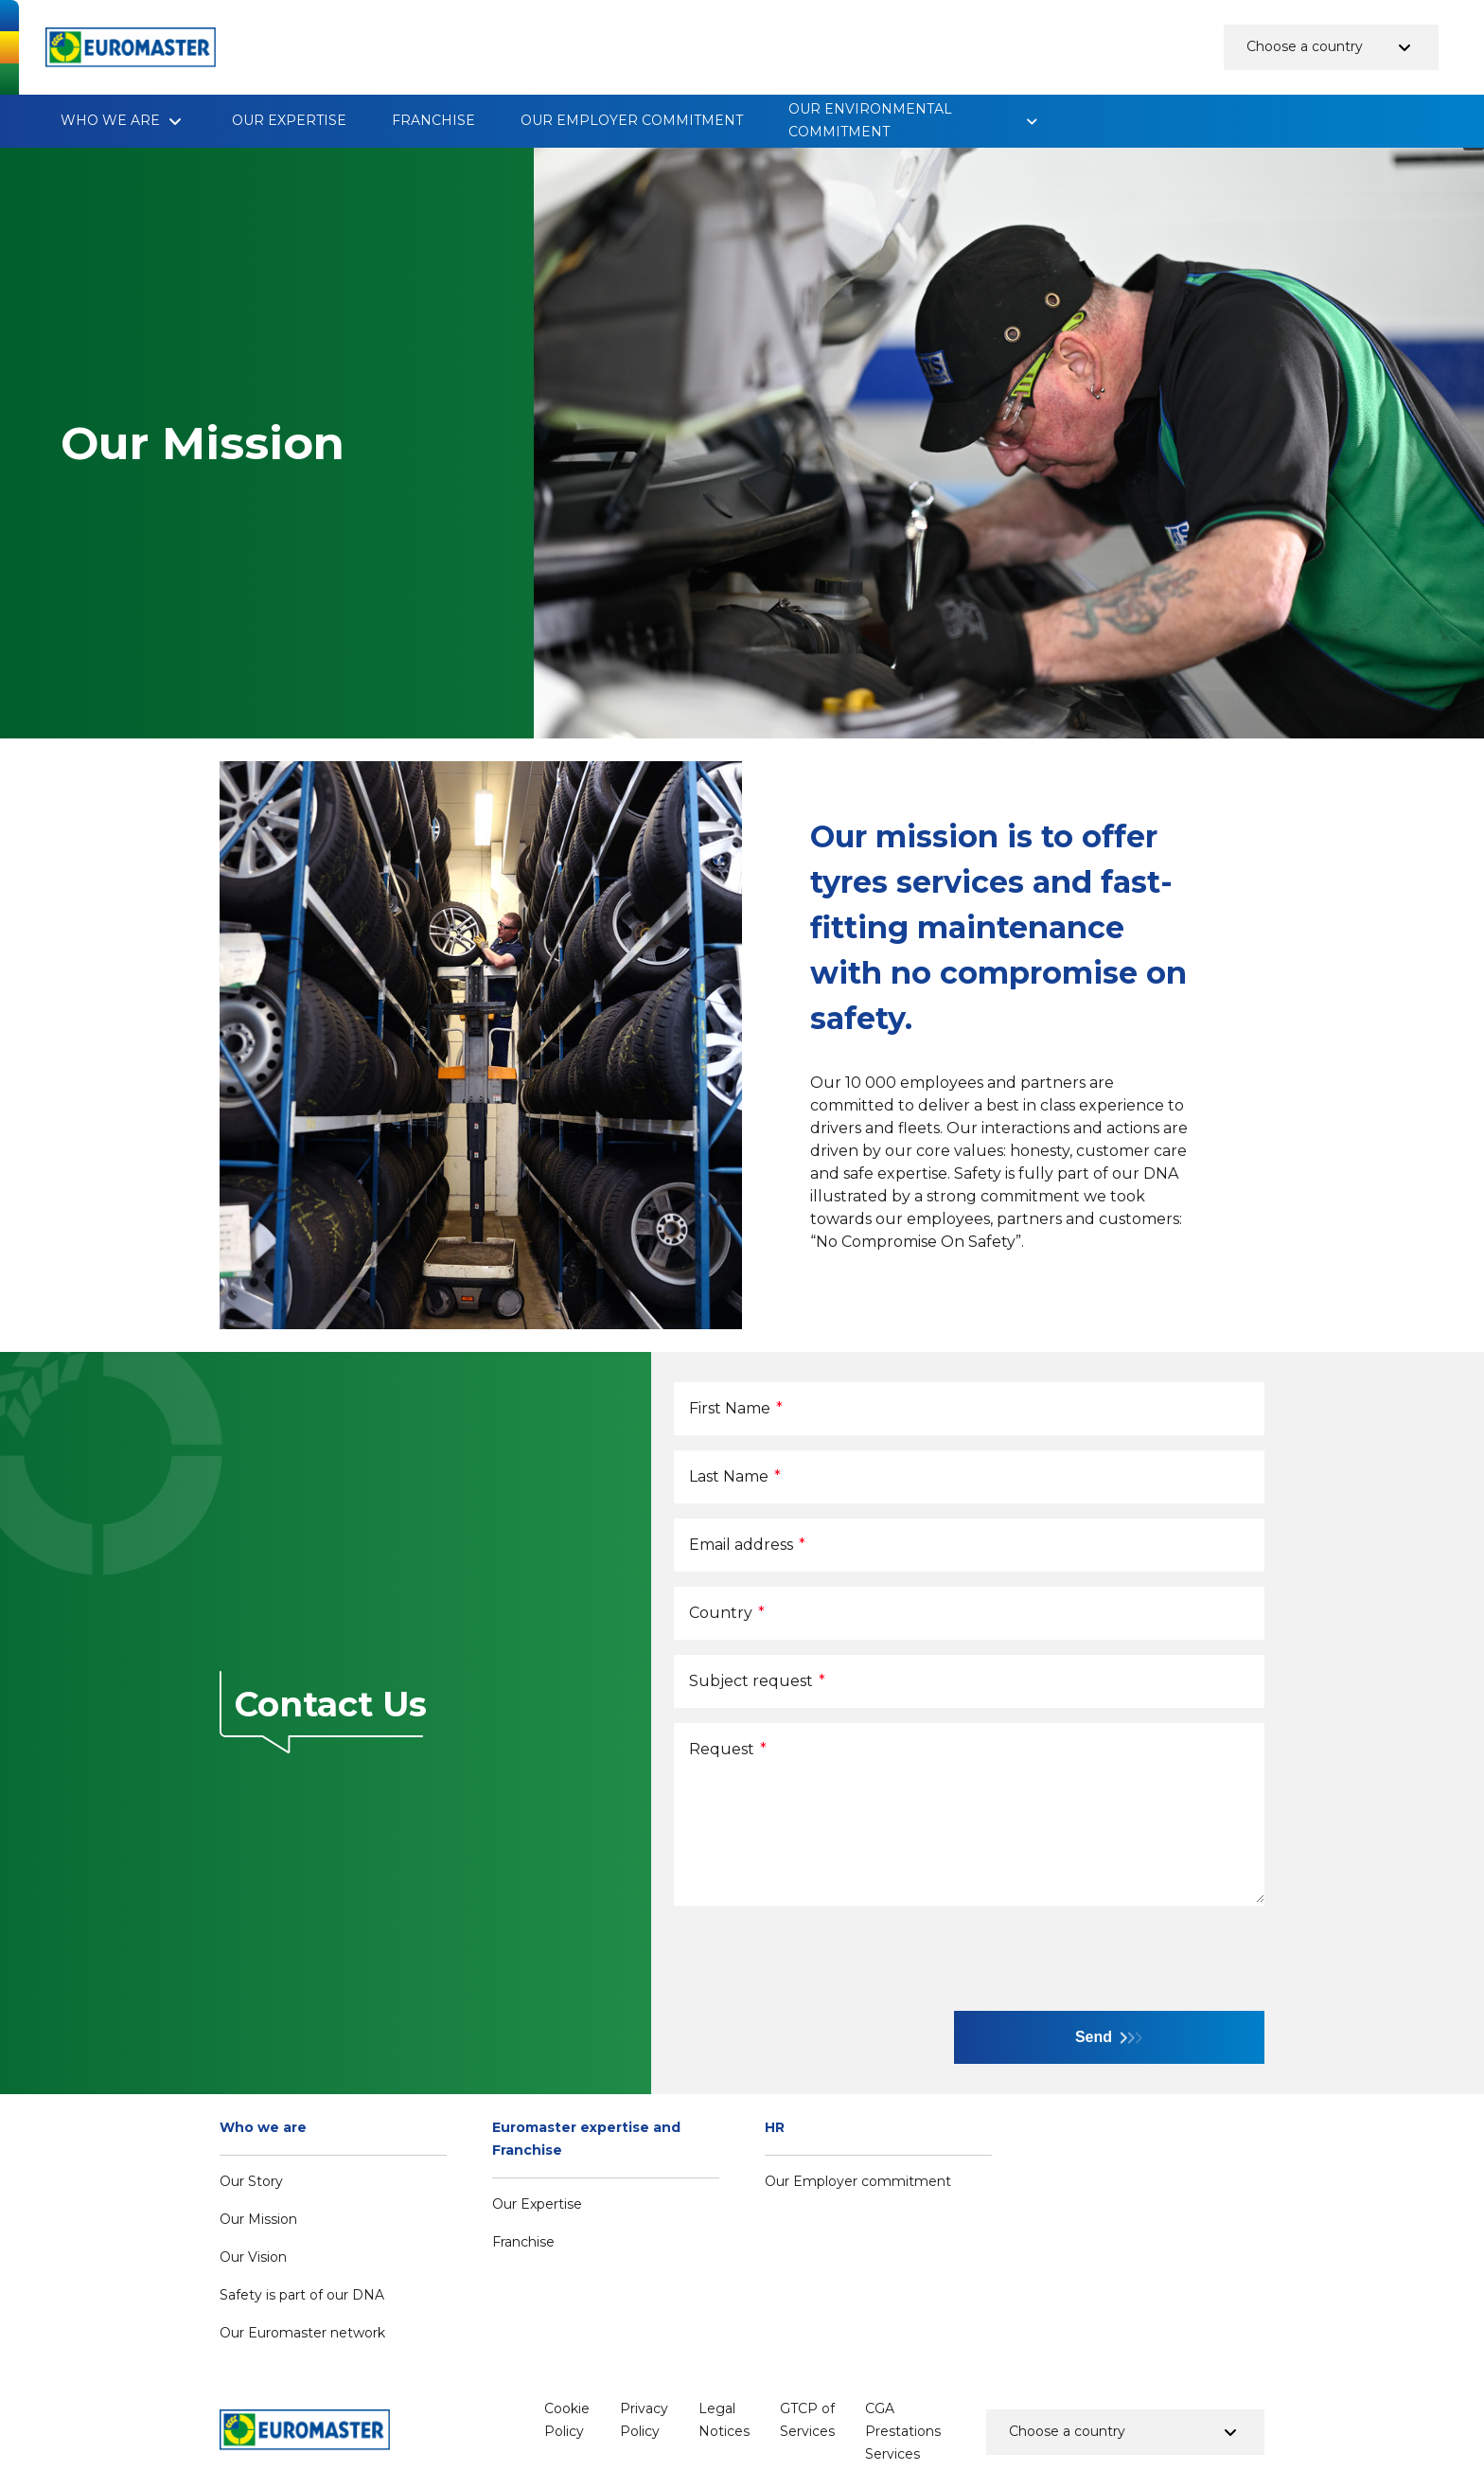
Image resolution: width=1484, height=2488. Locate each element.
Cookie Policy (567, 2420)
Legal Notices (724, 2420)
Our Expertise (289, 120)
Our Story (251, 2181)
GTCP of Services (807, 2420)
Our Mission (258, 2219)
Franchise (433, 120)
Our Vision (253, 2257)
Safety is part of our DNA (302, 2294)
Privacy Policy (644, 2420)
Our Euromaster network (302, 2332)
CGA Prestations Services (903, 2431)
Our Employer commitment (632, 120)
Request (728, 1749)
